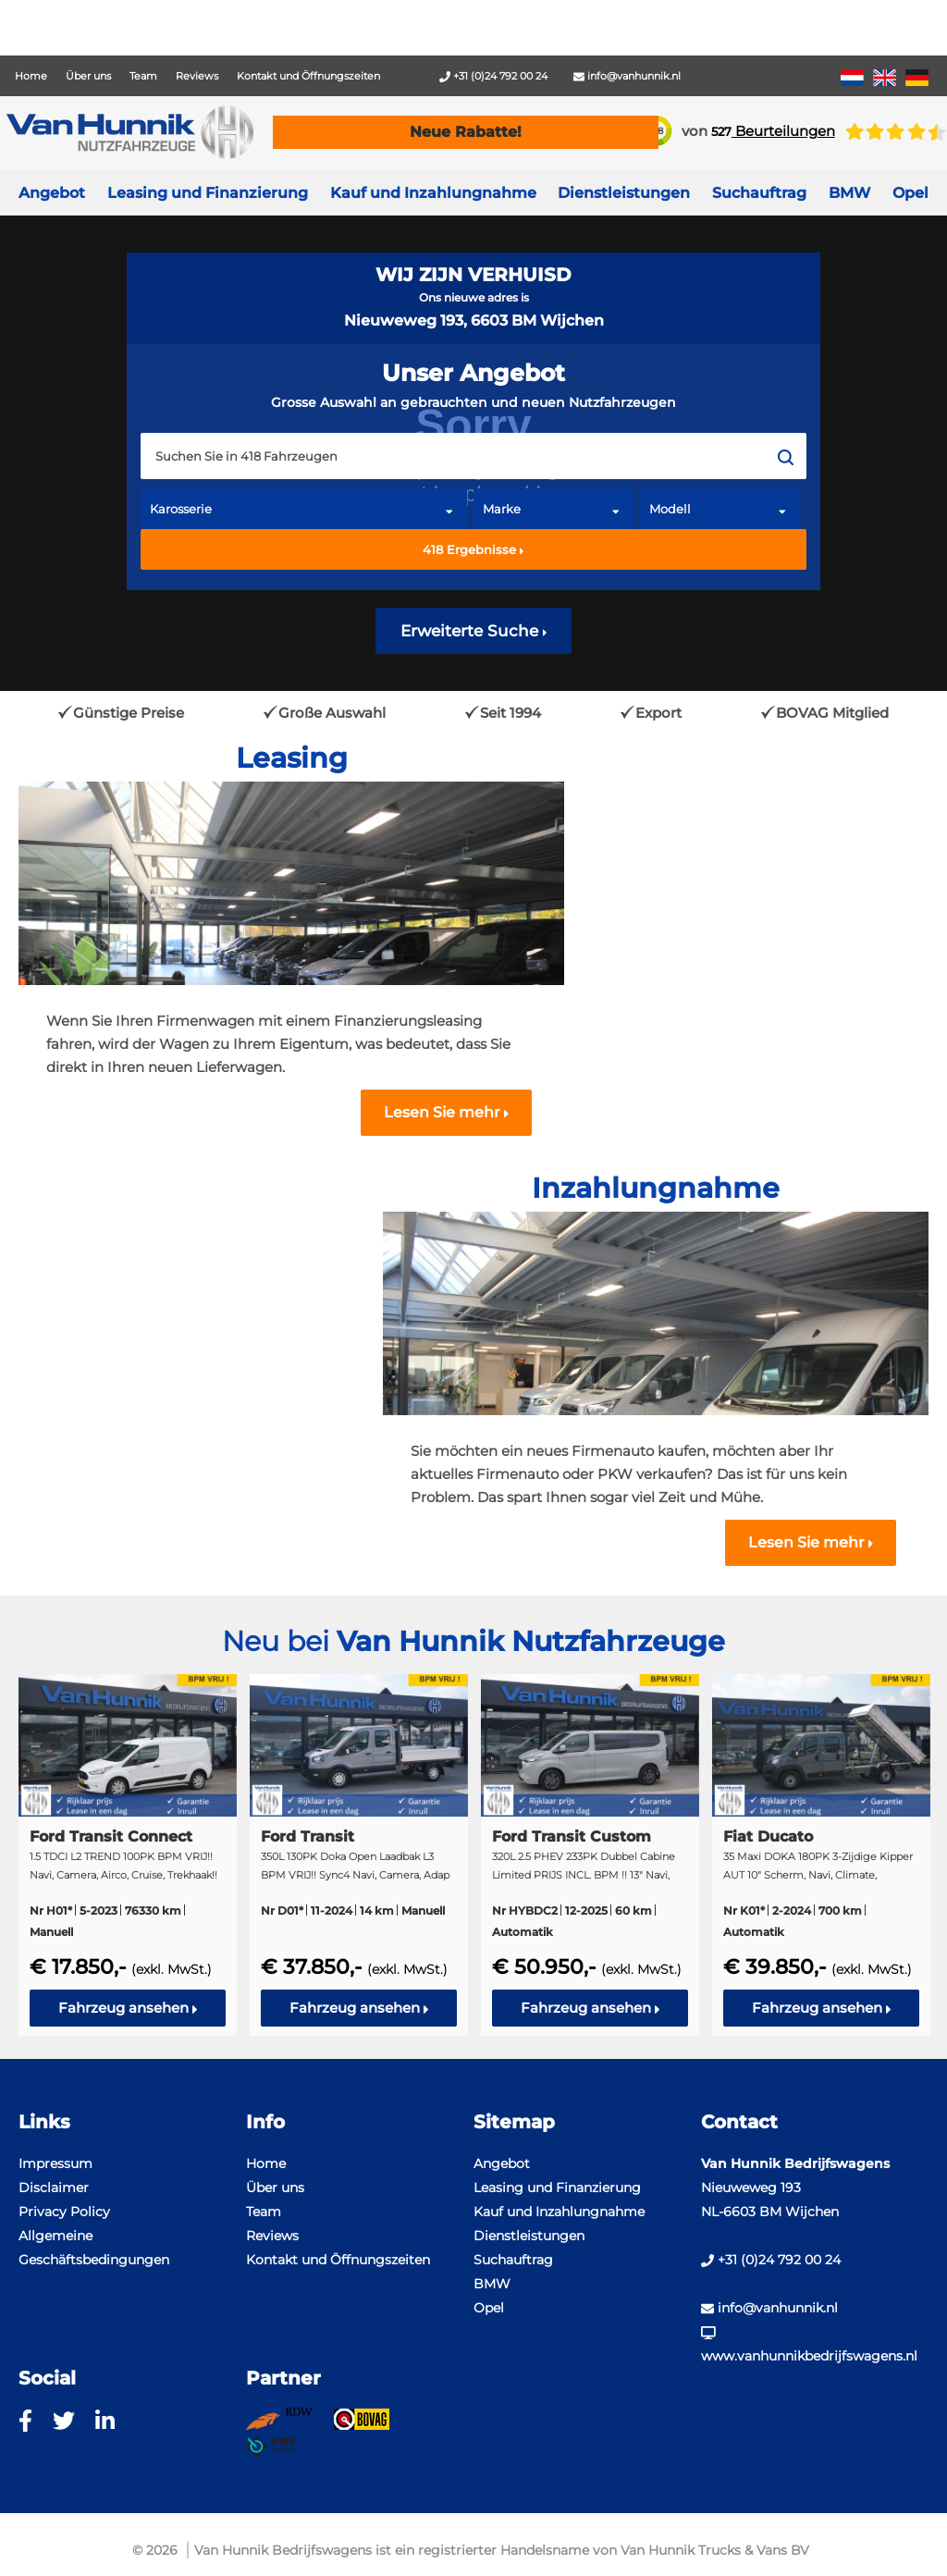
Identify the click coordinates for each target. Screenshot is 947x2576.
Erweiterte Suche (473, 631)
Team (143, 75)
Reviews (197, 75)
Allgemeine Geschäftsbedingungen (93, 2247)
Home (31, 75)
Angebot (51, 193)
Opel (489, 2307)
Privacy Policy (64, 2211)
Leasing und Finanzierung (207, 193)
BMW (492, 2283)
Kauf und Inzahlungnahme (433, 193)
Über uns (88, 75)
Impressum (55, 2163)
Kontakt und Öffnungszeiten (308, 75)
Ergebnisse (473, 549)
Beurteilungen (773, 131)
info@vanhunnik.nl (627, 75)
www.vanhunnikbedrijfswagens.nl (809, 2345)
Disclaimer (53, 2187)
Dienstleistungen (529, 2235)
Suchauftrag (759, 193)
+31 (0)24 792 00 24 (493, 75)
